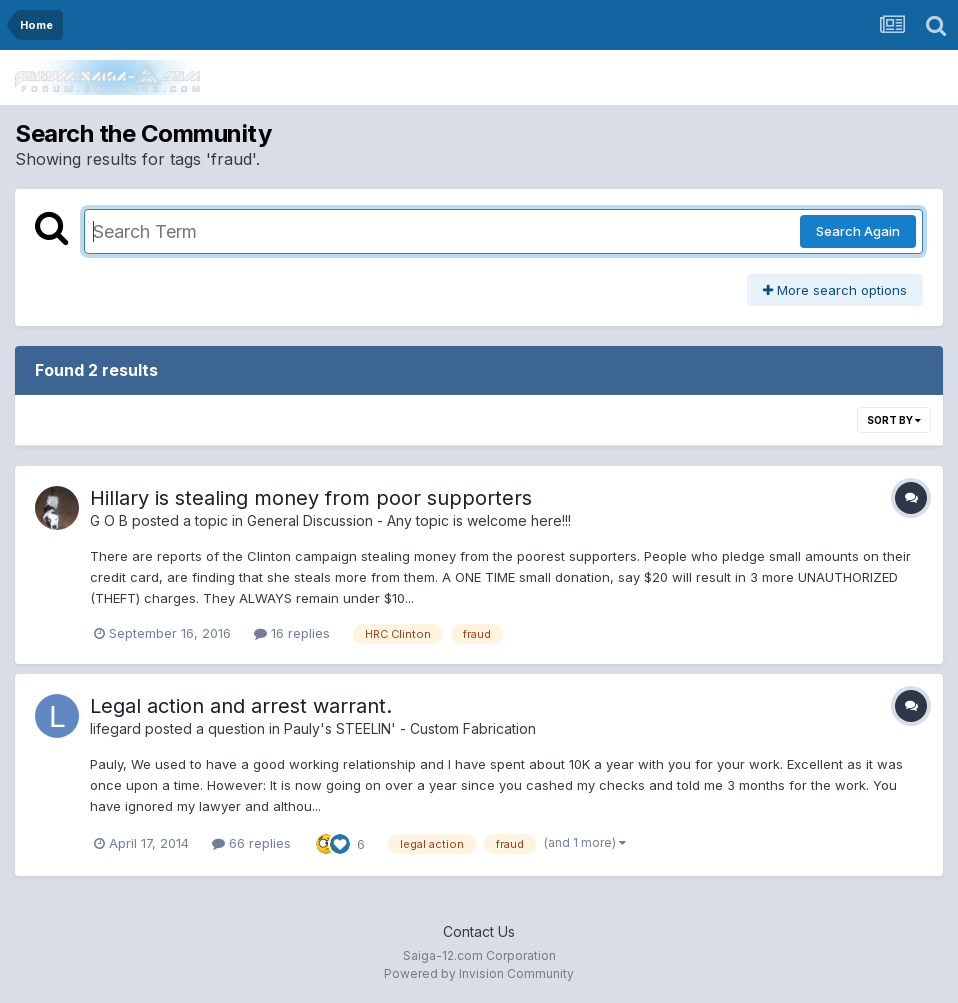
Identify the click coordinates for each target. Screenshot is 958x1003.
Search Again (858, 231)
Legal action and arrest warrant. (241, 706)
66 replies (251, 843)
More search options (835, 290)
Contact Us (479, 931)
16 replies (292, 633)
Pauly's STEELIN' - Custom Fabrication (410, 728)
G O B (109, 520)
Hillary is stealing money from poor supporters (311, 498)
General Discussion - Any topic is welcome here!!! (409, 520)
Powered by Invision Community (479, 973)
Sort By (894, 420)
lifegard (115, 728)
